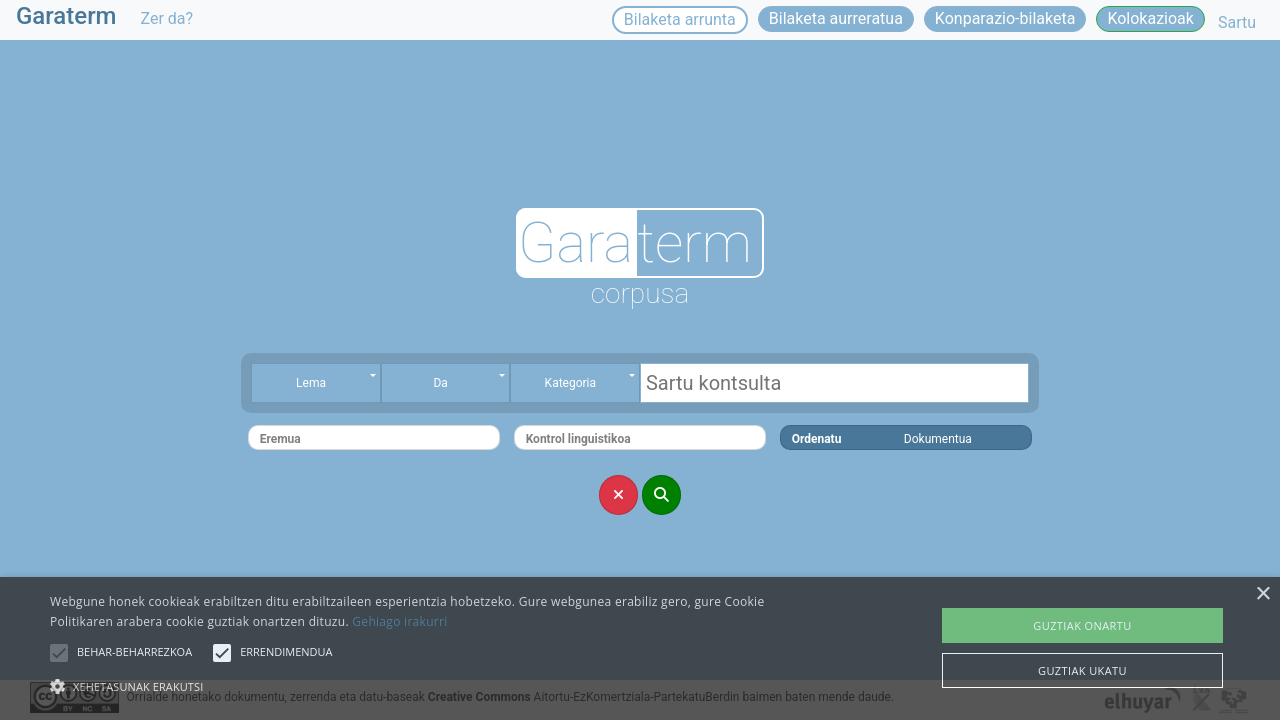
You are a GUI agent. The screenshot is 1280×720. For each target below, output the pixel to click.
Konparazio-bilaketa (1005, 18)
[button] (59, 653)
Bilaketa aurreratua (836, 18)
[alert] (640, 648)
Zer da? (167, 18)
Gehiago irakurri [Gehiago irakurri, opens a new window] (399, 621)
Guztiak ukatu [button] (1082, 670)
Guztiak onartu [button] (1082, 625)
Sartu (1237, 22)
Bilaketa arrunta (680, 19)
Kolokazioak (1150, 18)
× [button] (1262, 594)
